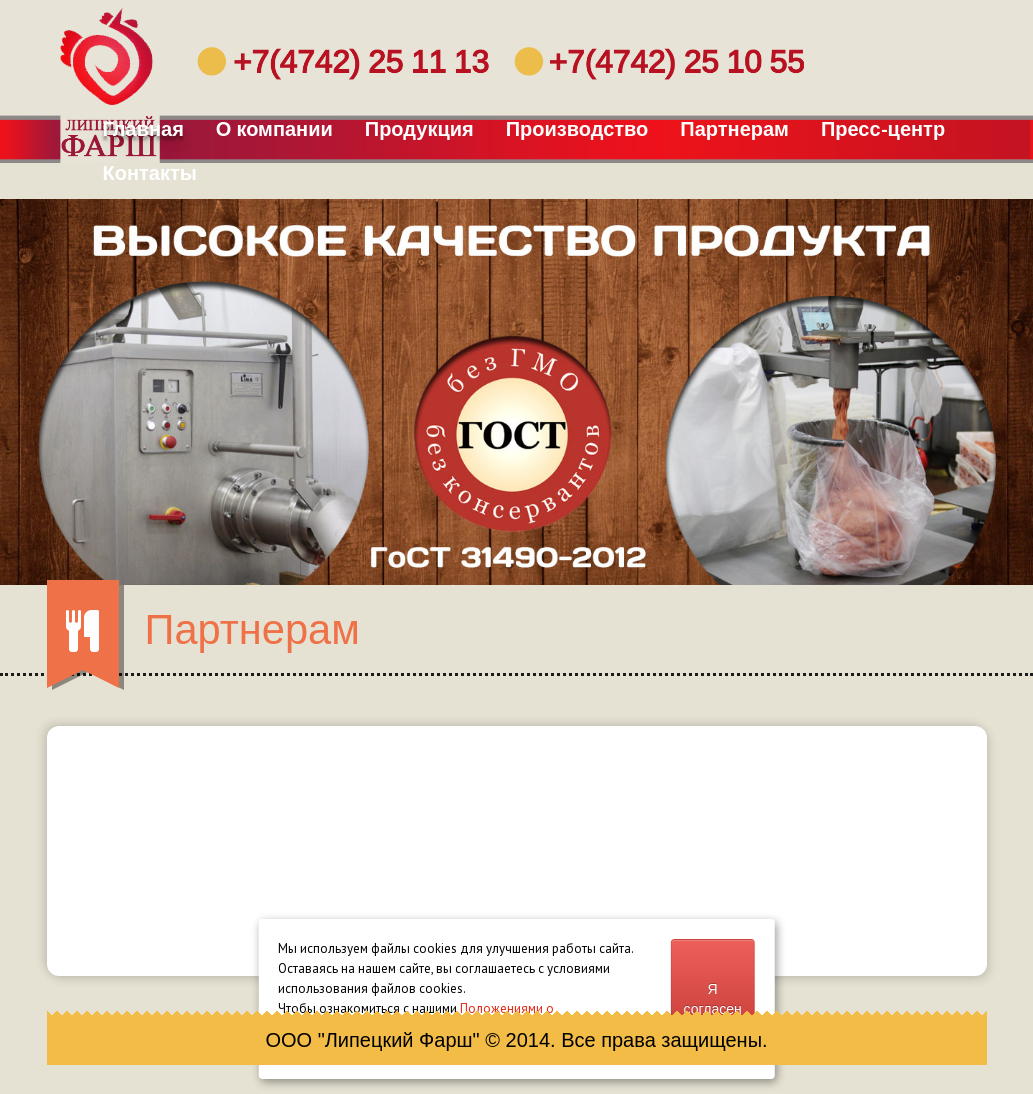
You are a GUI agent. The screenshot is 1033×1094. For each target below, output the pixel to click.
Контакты (150, 173)
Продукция (420, 129)
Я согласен (713, 999)
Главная (143, 129)
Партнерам (735, 129)
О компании (275, 129)
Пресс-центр (883, 129)
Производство (578, 129)
